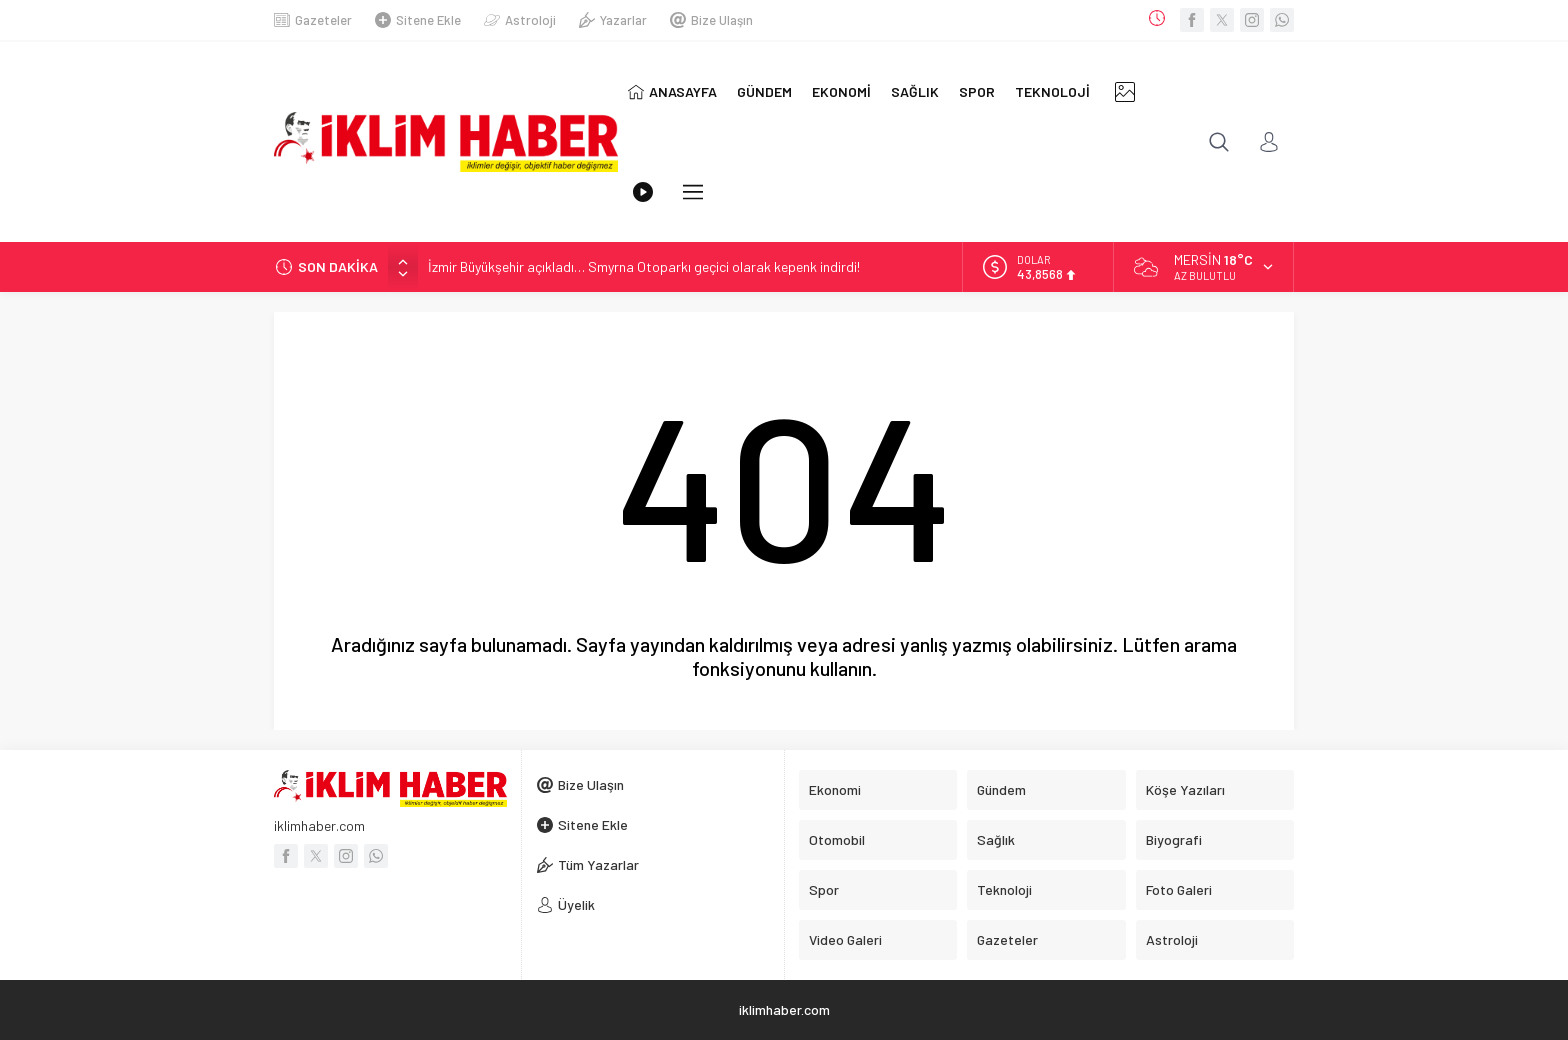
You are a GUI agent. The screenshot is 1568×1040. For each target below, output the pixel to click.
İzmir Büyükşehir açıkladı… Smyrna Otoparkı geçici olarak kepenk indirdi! (644, 266)
